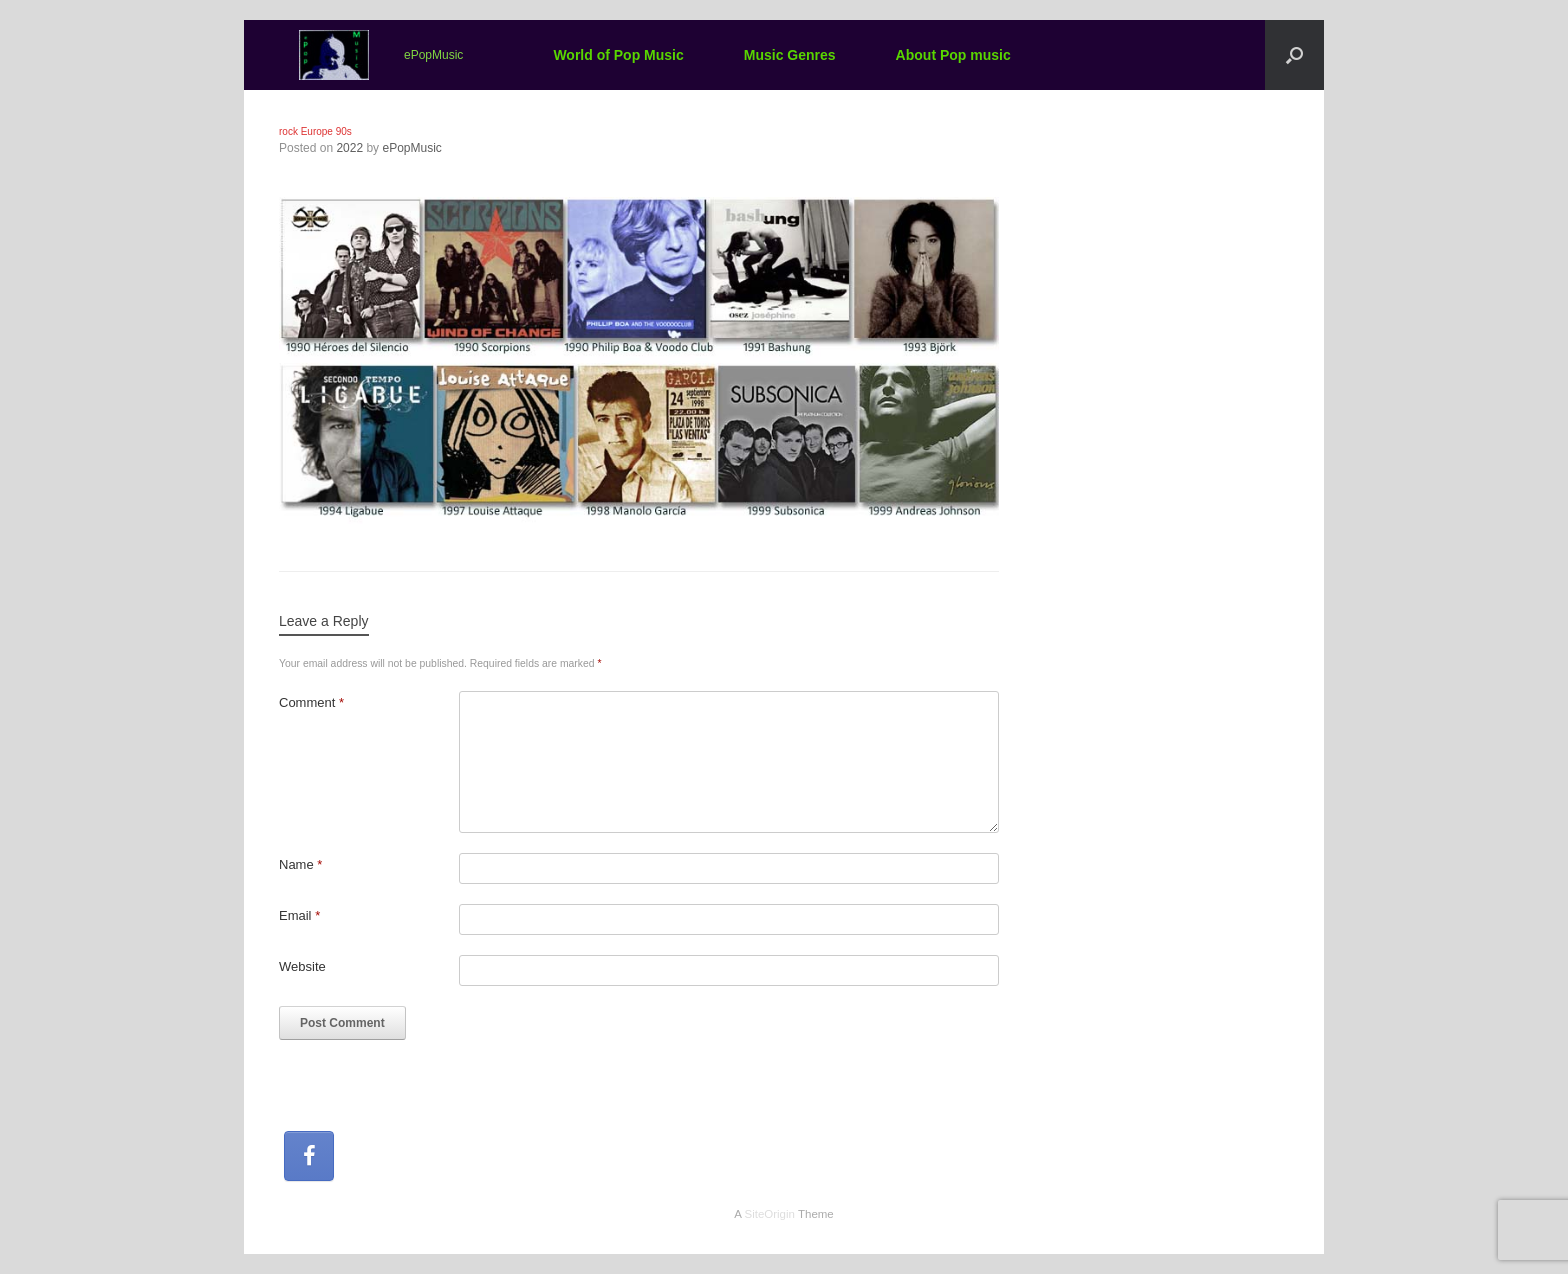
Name (300, 864)
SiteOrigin (769, 1214)
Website (302, 966)
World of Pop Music (618, 55)
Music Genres (790, 55)
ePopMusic (411, 148)
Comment (311, 702)
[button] (1294, 55)
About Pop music (953, 55)
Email (299, 915)
